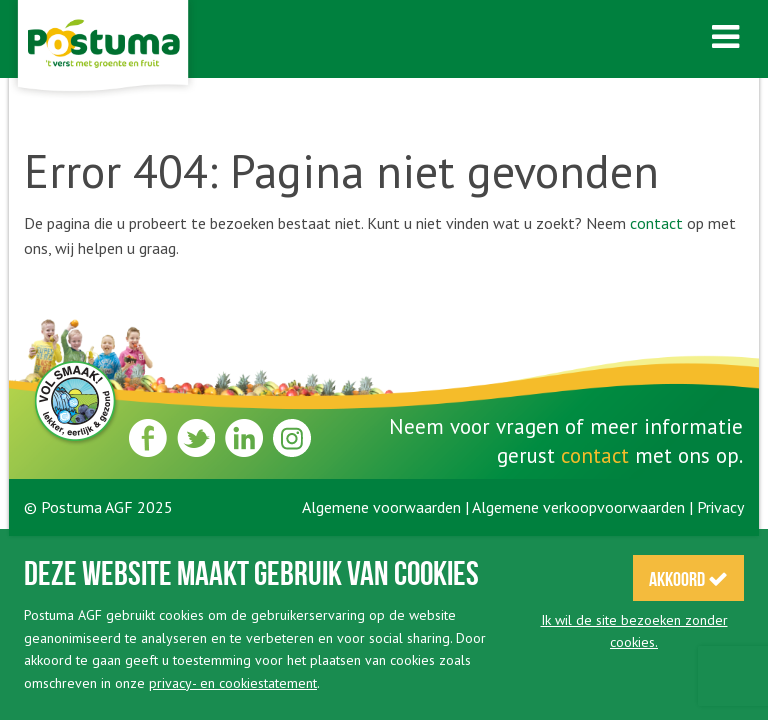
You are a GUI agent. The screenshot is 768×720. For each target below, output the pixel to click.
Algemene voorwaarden (381, 507)
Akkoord (688, 579)
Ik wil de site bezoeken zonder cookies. (634, 631)
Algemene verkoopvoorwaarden (578, 507)
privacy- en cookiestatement (233, 683)
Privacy (720, 507)
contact (656, 223)
